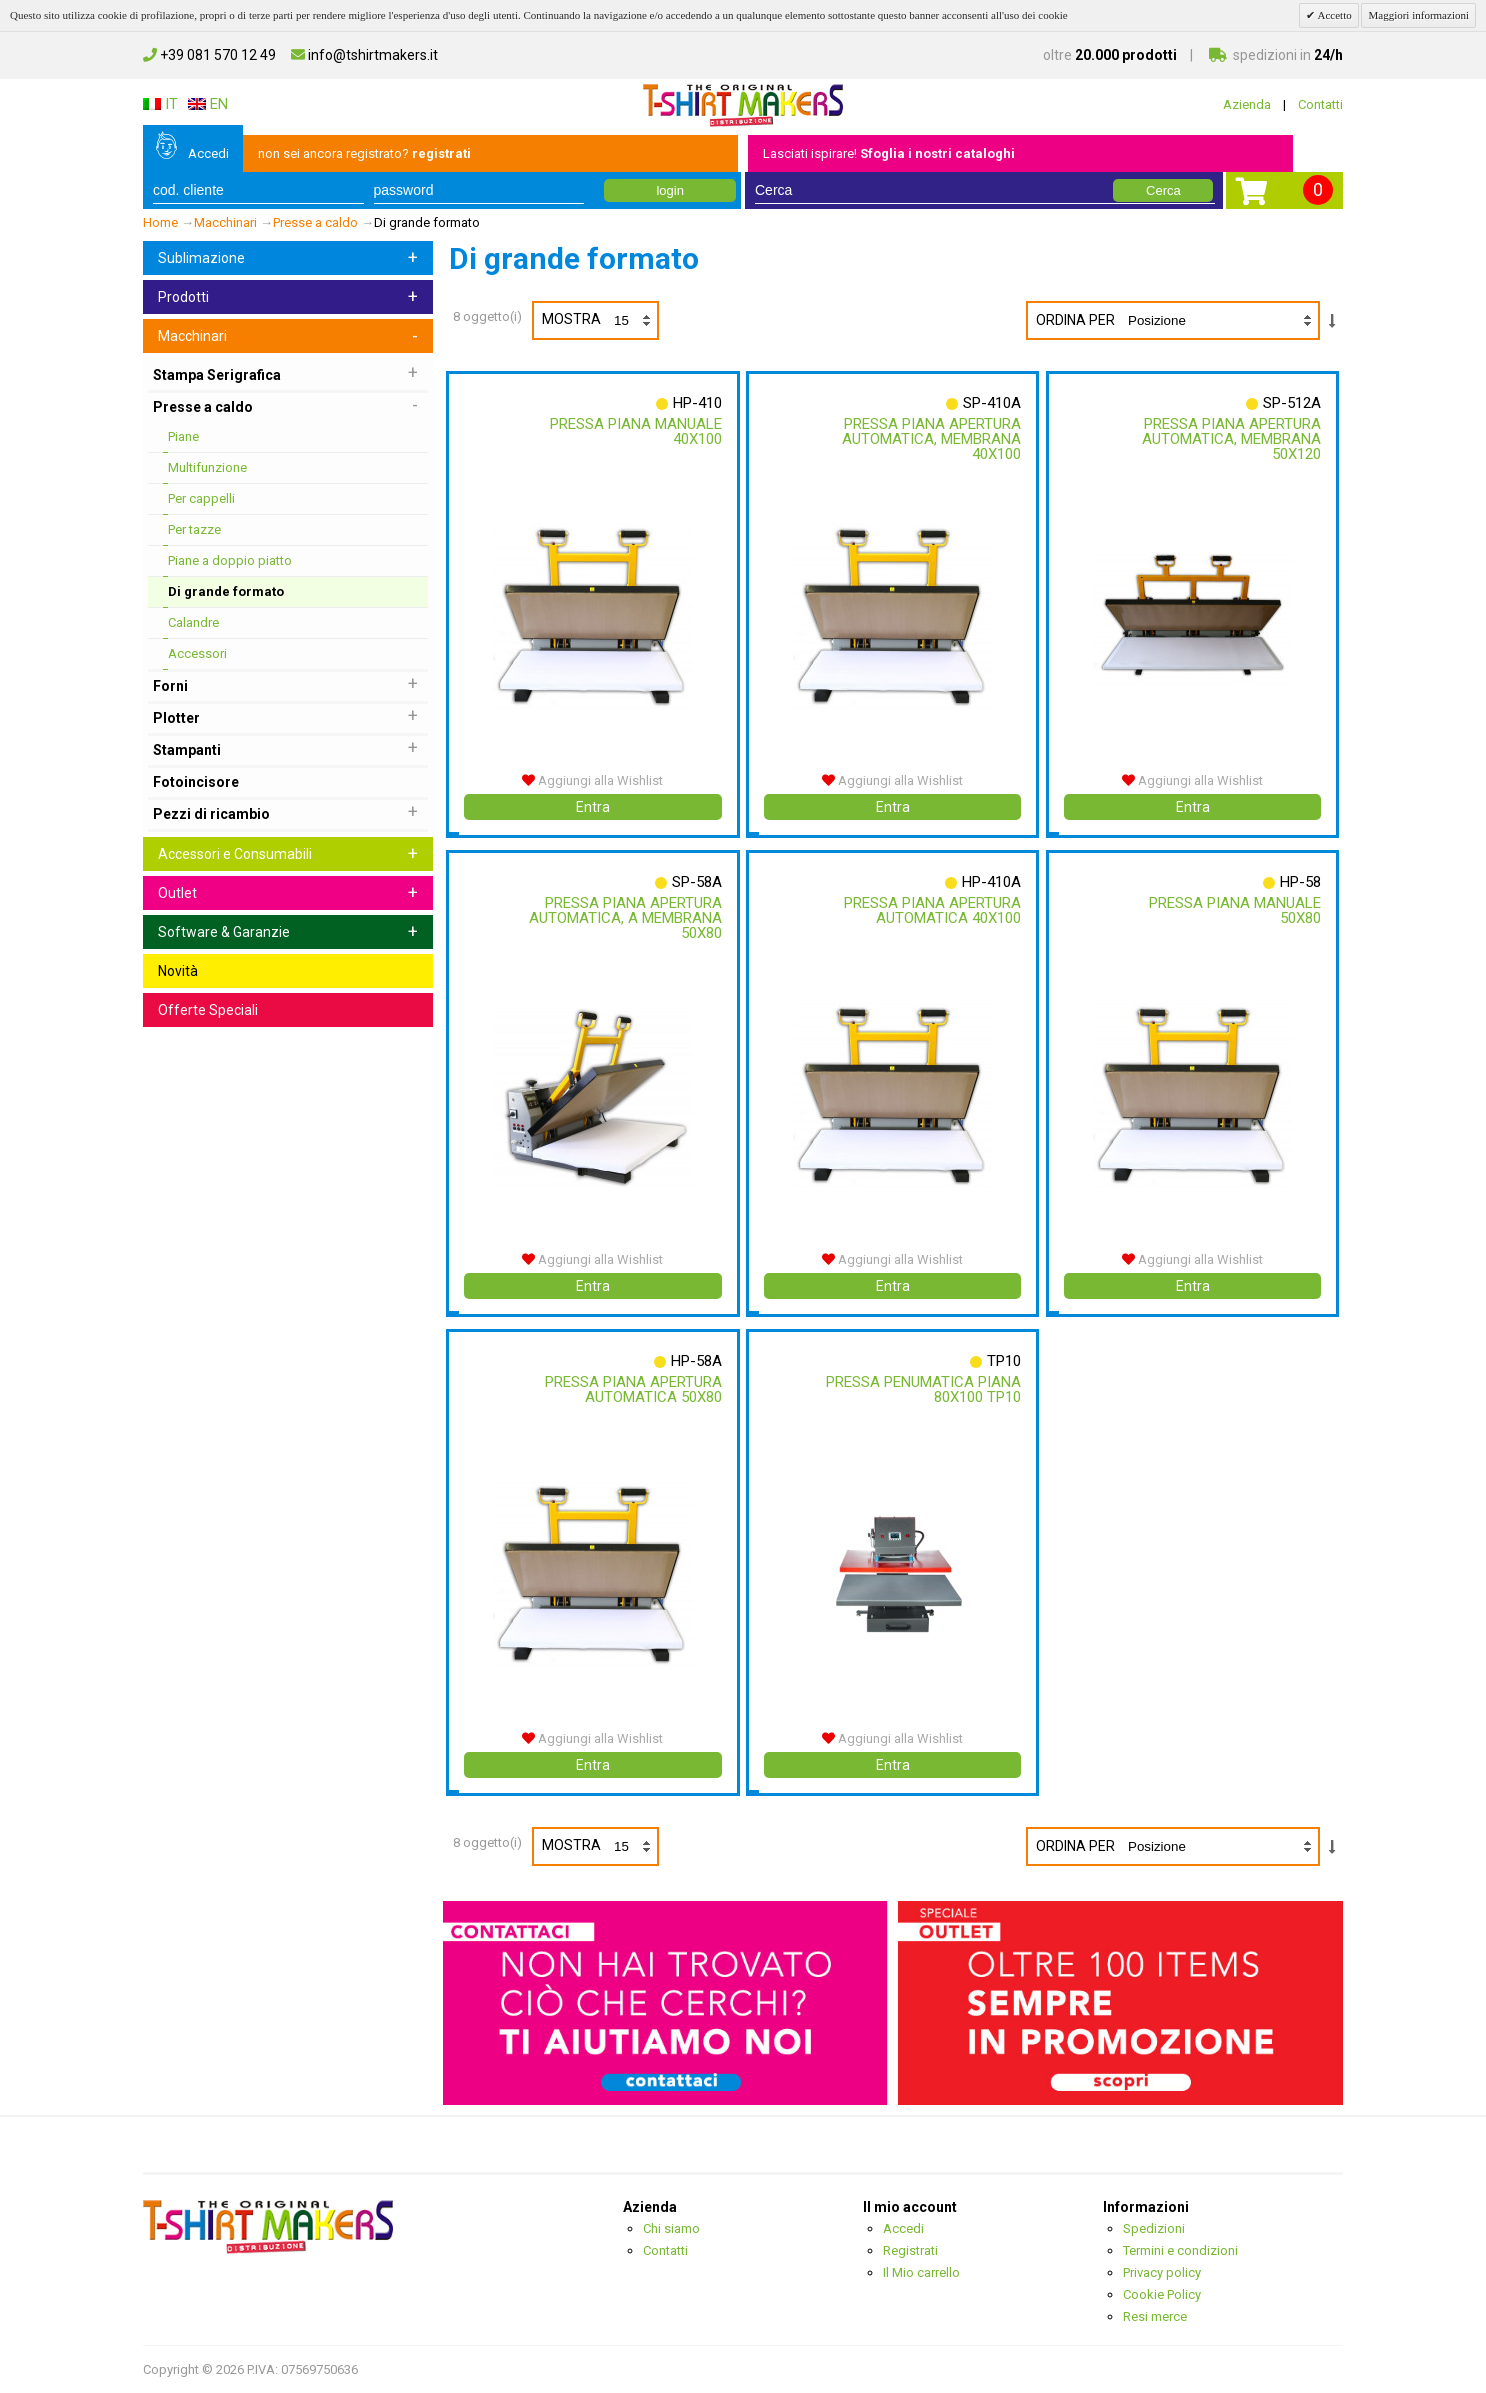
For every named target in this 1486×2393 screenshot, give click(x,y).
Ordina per (1075, 320)
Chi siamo (671, 2228)
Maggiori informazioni (1418, 15)
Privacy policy (1162, 2272)
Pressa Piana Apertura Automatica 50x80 (630, 1389)
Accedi (208, 153)
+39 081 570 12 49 (209, 55)
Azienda (1247, 104)
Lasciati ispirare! (889, 153)
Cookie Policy (1162, 2294)
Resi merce (1155, 2316)
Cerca (1163, 190)
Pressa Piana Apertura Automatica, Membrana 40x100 (929, 439)
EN (208, 104)
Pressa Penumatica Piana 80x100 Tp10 (921, 1389)
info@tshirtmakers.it (364, 55)
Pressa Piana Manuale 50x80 (1233, 910)
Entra (593, 807)
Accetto (1333, 15)
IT (160, 104)
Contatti (1320, 104)
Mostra (599, 320)
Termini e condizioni (1180, 2250)
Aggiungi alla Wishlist (592, 780)
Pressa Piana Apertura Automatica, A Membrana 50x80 (622, 918)
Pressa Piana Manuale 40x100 (633, 431)
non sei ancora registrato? (364, 153)
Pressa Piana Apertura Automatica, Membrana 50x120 (1229, 439)
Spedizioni (1154, 2228)
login (669, 190)
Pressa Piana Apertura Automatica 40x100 (930, 910)
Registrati (910, 2250)
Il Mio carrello (921, 2272)
